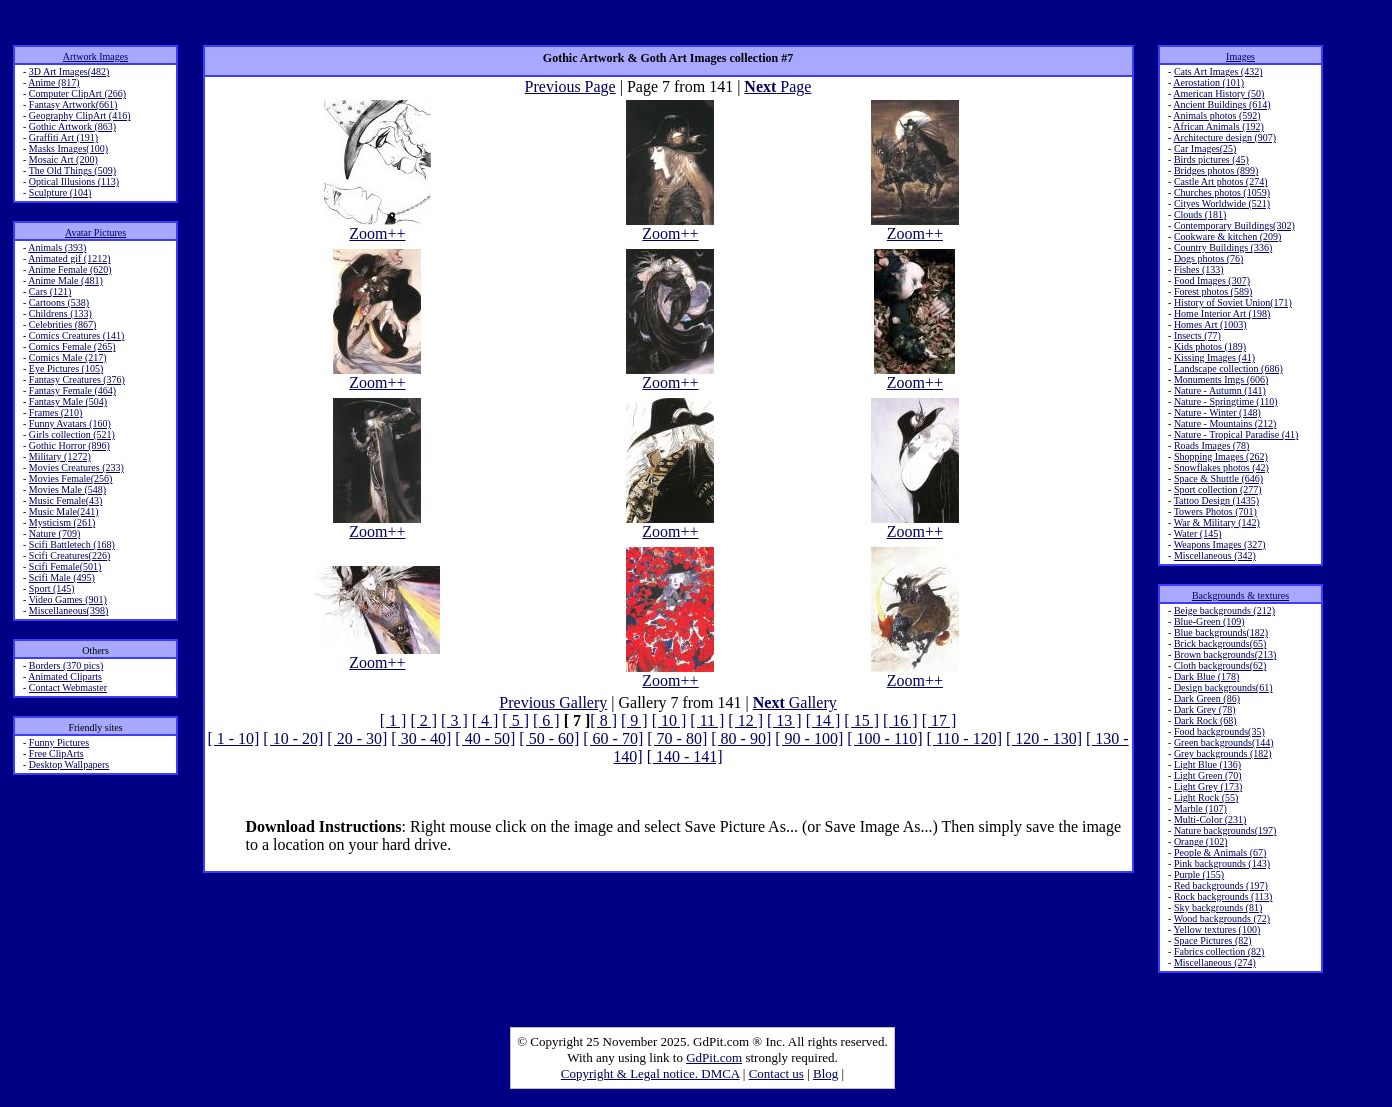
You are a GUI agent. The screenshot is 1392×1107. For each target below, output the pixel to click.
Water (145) (1198, 533)
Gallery (795, 702)
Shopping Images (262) (1221, 456)
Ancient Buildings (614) (1221, 104)
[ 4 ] (485, 720)
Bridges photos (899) (1216, 170)
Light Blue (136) (1207, 764)
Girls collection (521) (72, 434)
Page (777, 86)
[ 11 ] (707, 720)
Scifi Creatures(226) (69, 555)
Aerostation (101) (1208, 82)
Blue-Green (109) (1209, 621)
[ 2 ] (423, 720)
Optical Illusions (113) (74, 181)
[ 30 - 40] (421, 738)
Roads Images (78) (1212, 445)
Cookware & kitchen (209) (1227, 236)
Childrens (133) (60, 313)
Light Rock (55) (1206, 797)
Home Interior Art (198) (1222, 313)
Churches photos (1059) (1222, 192)
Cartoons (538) (59, 302)
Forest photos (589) (1213, 291)
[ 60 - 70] (613, 738)
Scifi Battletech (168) (72, 544)
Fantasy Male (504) (68, 401)
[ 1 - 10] (233, 738)
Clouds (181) (1200, 214)
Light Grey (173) (1208, 786)
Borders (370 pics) (66, 665)
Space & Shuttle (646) (1218, 478)
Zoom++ (377, 226)
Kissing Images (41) (1214, 357)
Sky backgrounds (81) (1218, 907)
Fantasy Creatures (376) (77, 379)
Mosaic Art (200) (63, 159)
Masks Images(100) (68, 148)
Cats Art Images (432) (1218, 71)
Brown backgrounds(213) (1225, 654)
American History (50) (1218, 93)
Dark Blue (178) (1207, 676)
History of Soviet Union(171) (1233, 302)
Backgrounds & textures (1240, 595)
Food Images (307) (1212, 280)
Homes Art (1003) (1210, 324)
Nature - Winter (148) (1217, 412)
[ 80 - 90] (741, 738)
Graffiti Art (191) (63, 137)
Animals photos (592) (1216, 115)
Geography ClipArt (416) (80, 115)
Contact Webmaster (68, 687)
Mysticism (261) (62, 522)
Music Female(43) (66, 500)
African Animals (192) (1218, 126)
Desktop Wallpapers (69, 764)
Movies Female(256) (71, 478)
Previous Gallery (553, 702)
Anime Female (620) (69, 269)
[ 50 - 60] (549, 738)
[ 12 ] (745, 720)
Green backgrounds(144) (1224, 742)
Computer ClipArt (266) (77, 93)
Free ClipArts (56, 753)
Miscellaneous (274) (1215, 962)
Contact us (776, 1073)
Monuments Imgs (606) (1221, 379)
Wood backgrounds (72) (1222, 918)
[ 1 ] (393, 720)
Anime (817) (53, 82)
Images (1240, 56)
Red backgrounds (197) (1221, 885)
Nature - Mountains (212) (1225, 423)
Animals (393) (57, 247)
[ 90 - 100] (809, 738)
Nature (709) (54, 533)
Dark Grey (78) (1205, 709)
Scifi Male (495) (62, 577)
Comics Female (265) (72, 346)
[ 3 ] (454, 720)
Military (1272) (60, 456)
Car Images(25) (1205, 148)
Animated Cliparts (65, 676)
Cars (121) (50, 291)
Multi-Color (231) (1210, 819)
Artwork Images (95, 56)
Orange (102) (1201, 841)
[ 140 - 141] (685, 756)
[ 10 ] (669, 720)
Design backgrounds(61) (1223, 687)
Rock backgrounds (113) (1223, 896)
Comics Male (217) (68, 357)
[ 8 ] (603, 720)
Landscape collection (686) (1228, 368)
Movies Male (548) (67, 489)
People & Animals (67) (1220, 852)
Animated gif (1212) (69, 258)
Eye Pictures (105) (66, 368)
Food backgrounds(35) (1219, 731)
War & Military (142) (1217, 522)
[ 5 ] (515, 720)
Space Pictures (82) (1213, 940)
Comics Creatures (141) (77, 335)
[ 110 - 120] (964, 738)
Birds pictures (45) (1211, 159)
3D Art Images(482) (69, 71)
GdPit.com (714, 1057)
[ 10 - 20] (293, 738)
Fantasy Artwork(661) (73, 104)
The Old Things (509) (72, 170)
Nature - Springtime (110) (1226, 401)
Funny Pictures (59, 742)
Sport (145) (52, 588)
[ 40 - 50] (485, 738)
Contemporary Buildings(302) (1234, 225)
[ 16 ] (900, 720)
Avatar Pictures (95, 232)
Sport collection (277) (1218, 489)
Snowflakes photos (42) (1221, 467)
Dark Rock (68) (1205, 720)
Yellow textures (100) (1217, 929)
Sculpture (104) (60, 192)
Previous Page (570, 86)
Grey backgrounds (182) (1223, 753)
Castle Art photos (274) (1221, 181)
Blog (825, 1073)
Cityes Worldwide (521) (1222, 203)
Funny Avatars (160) (70, 423)
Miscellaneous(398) (68, 610)
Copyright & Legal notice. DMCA (650, 1073)
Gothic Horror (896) (69, 445)
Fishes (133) (1199, 269)
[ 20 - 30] (357, 738)
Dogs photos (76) (1208, 258)
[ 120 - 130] (1044, 738)
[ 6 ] (546, 720)
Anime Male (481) (65, 280)
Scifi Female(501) (65, 566)
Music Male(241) (64, 511)
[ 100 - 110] (884, 738)
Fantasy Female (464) (72, 390)
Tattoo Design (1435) (1216, 500)
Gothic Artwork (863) (72, 126)
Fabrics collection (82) (1219, 951)
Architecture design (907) (1224, 137)
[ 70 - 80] (677, 738)
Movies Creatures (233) (76, 467)
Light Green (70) (1208, 775)
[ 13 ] (784, 720)
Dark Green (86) (1207, 698)
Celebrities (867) (62, 324)
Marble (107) (1200, 808)
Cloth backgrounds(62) (1220, 665)
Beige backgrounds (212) (1224, 610)
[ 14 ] (823, 720)
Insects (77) (1197, 335)
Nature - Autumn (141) (1220, 390)
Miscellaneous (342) (1215, 555)
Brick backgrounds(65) (1220, 643)
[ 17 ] (939, 720)
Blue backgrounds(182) (1221, 632)
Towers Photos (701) (1215, 511)
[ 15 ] (861, 720)
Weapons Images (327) (1220, 544)
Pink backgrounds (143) (1222, 863)
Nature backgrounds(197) (1225, 830)
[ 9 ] (634, 720)
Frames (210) (56, 412)
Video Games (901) (68, 599)
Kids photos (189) (1210, 346)
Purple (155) (1199, 874)
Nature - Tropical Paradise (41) (1236, 434)
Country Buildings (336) (1223, 247)
